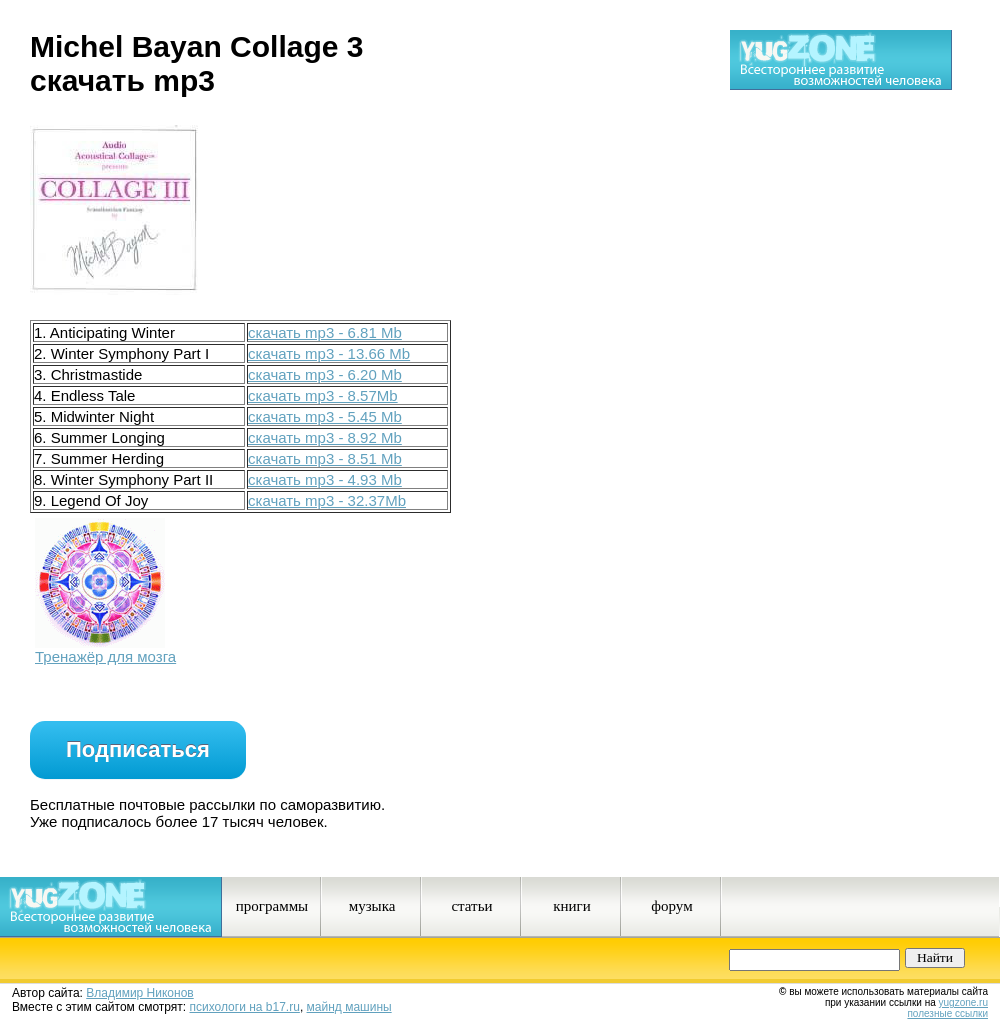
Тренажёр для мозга (105, 656)
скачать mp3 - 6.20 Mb (325, 374)
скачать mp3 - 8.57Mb (323, 395)
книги (572, 906)
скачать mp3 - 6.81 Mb (325, 332)
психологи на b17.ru (245, 1007)
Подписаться (138, 749)
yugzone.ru (963, 1002)
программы (272, 906)
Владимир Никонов (139, 993)
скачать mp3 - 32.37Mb (327, 500)
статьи (471, 906)
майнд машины (349, 1007)
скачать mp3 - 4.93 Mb (325, 479)
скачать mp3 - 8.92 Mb (325, 437)
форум (671, 906)
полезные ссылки (947, 1013)
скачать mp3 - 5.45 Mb (325, 416)
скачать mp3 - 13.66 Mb (329, 353)
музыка (372, 906)
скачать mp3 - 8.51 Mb (325, 458)
